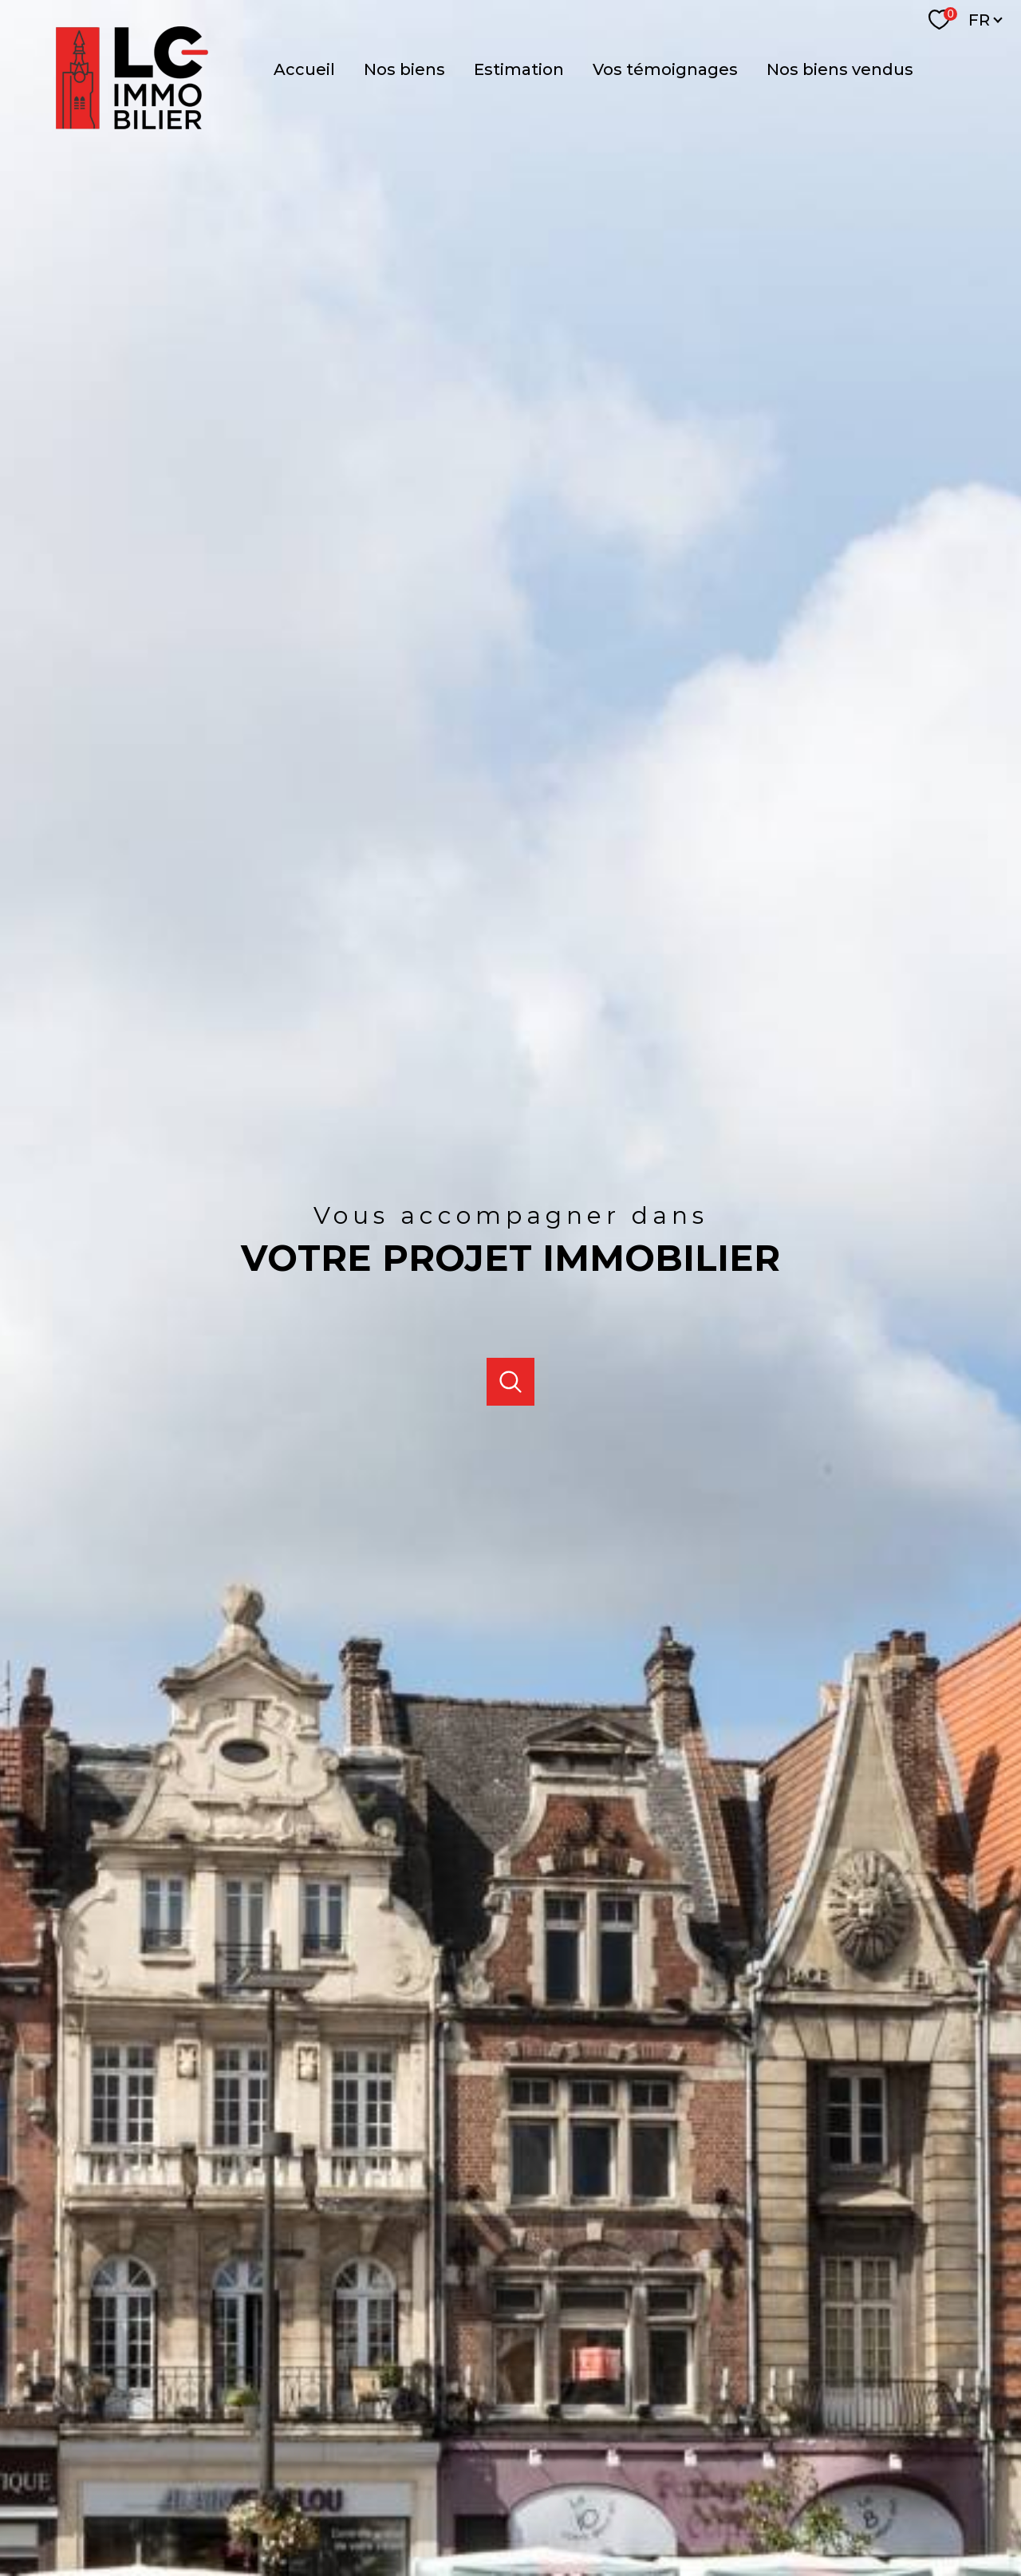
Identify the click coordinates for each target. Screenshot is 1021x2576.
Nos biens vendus (840, 69)
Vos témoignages (665, 69)
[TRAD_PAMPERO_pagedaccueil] (76, 112)
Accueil (304, 69)
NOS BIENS (404, 69)
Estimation (519, 69)
